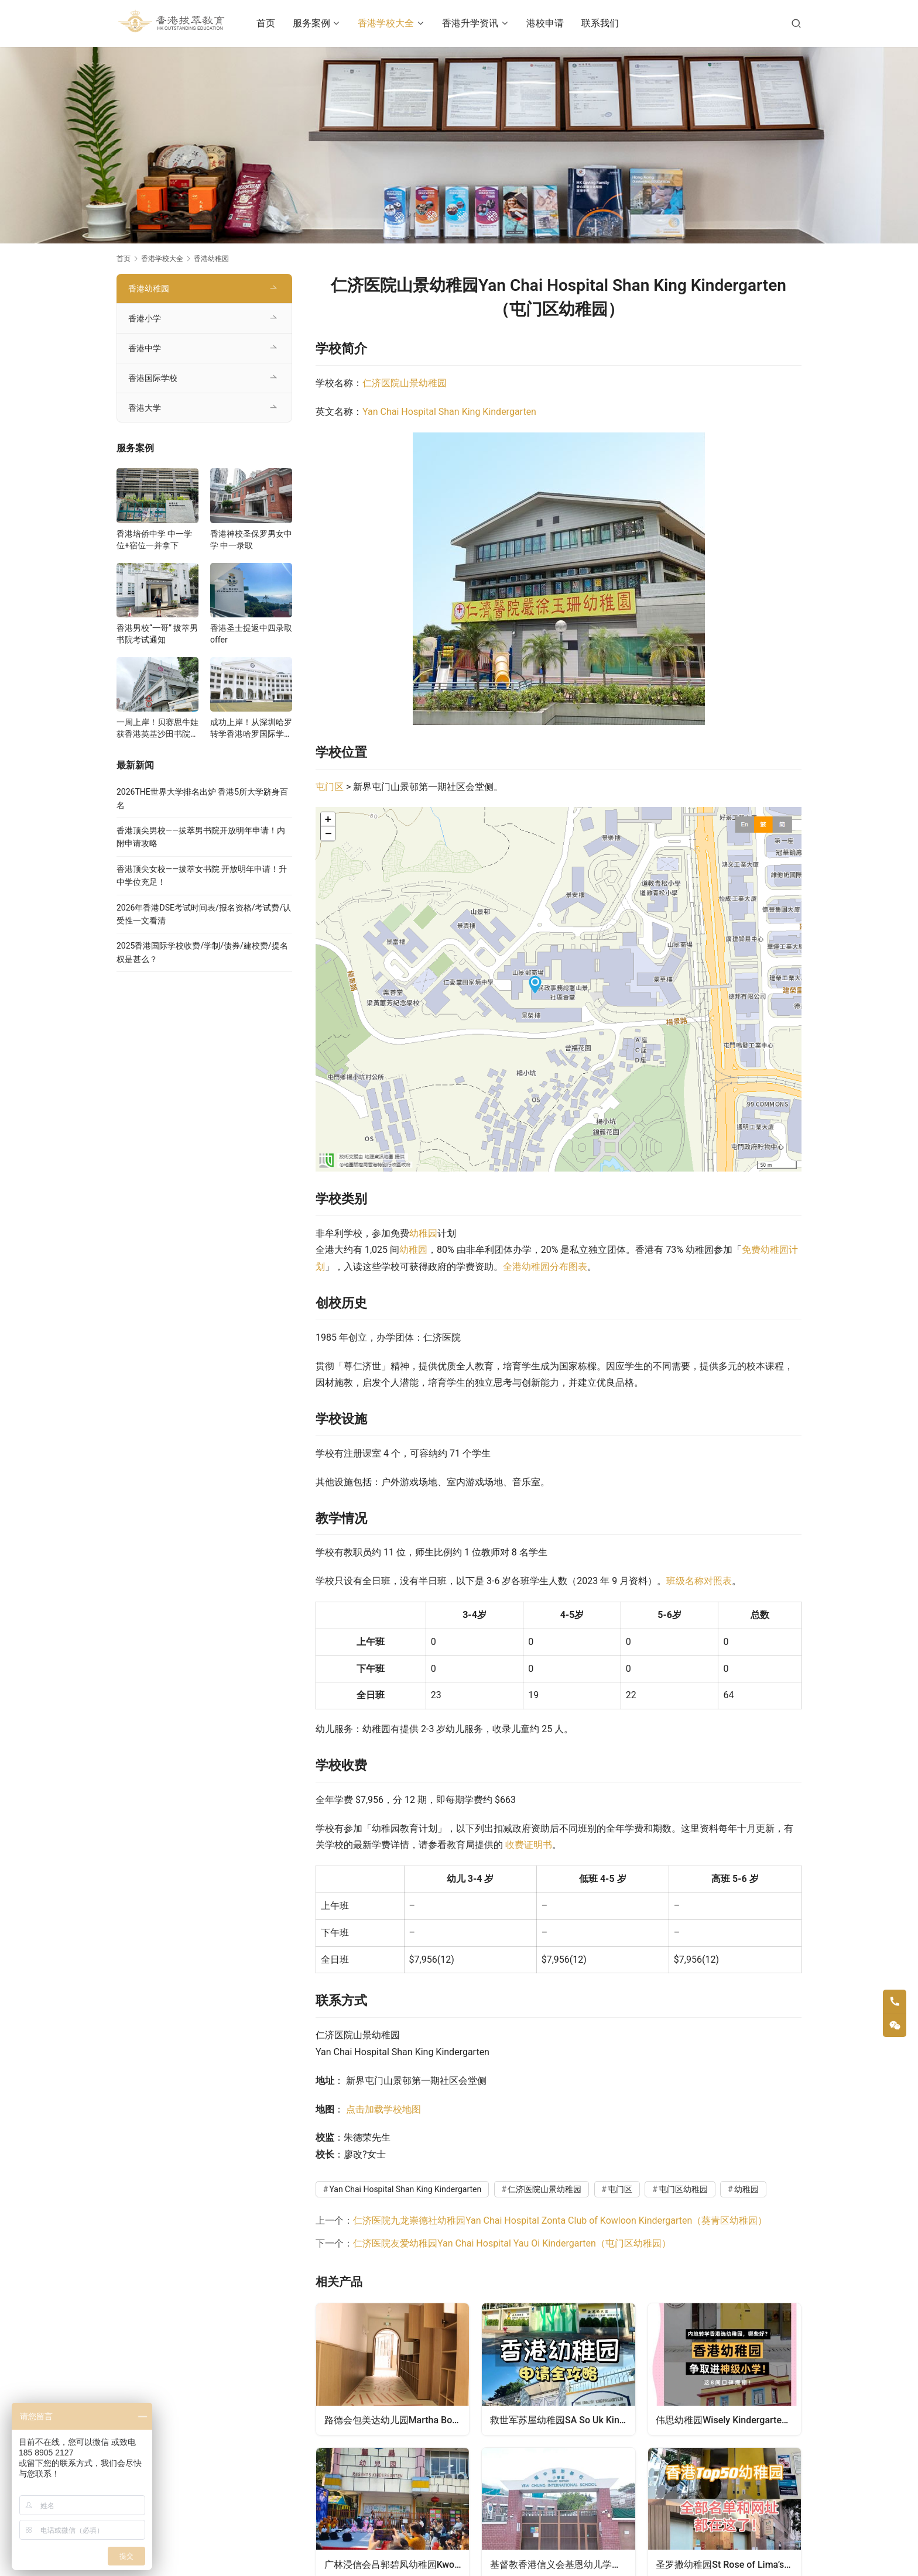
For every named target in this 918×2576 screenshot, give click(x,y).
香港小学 (144, 318)
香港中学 (144, 348)
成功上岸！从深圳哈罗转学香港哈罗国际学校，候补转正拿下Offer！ (251, 728)
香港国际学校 (152, 378)
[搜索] (796, 23)
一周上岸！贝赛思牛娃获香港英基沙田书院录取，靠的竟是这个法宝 (157, 728)
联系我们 (611, 23)
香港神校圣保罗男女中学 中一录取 (251, 539)
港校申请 (556, 23)
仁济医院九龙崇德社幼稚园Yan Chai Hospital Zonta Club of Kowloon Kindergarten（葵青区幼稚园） (560, 2220)
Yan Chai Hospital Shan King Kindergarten (449, 411)
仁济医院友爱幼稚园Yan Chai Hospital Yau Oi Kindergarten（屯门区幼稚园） (512, 2243)
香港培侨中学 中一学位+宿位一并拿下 (154, 539)
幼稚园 (423, 1233)
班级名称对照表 (699, 1580)
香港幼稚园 (148, 288)
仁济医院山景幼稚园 (404, 383)
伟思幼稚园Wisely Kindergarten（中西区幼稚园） (729, 2419)
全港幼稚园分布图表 (545, 1266)
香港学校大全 (397, 23)
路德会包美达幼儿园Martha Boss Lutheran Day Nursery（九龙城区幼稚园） (397, 2419)
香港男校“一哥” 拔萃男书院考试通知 (157, 633)
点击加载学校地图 (383, 2109)
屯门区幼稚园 (683, 2189)
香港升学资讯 (482, 23)
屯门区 (330, 786)
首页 (277, 23)
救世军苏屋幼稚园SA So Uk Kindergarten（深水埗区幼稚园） (563, 2419)
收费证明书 (528, 1844)
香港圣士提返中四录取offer (251, 633)
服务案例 (323, 23)
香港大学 (144, 408)
